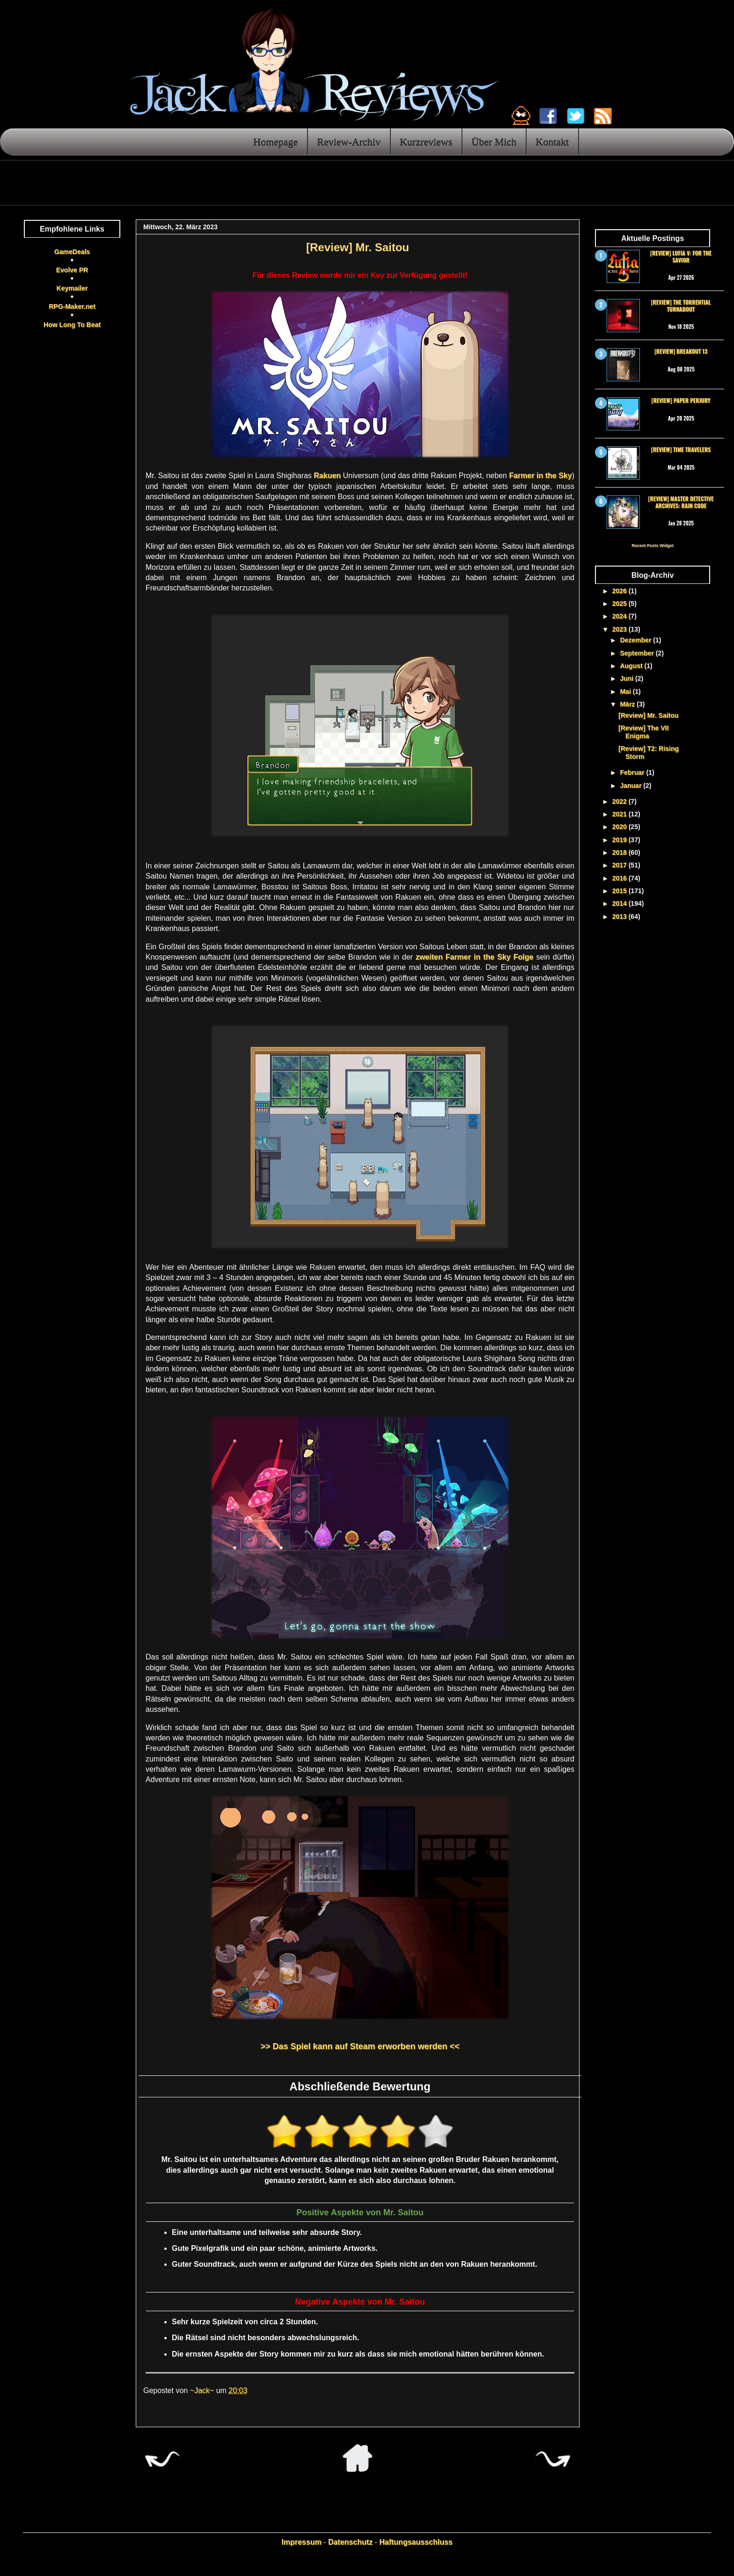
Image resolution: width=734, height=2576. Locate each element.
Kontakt (552, 141)
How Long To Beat (72, 324)
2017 (620, 865)
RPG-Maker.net (72, 306)
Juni (627, 678)
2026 (620, 591)
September (637, 653)
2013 (620, 916)
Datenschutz (350, 2542)
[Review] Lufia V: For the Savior (681, 256)
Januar (631, 785)
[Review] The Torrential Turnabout (681, 305)
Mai (626, 691)
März (628, 704)
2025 (620, 603)
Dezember (636, 640)
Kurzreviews (426, 141)
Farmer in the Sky (540, 476)
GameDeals (72, 251)
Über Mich (493, 141)
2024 (620, 616)
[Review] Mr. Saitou (648, 715)
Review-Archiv (349, 141)
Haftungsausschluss (415, 2542)
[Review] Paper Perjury (680, 400)
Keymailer (72, 288)
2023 (620, 629)
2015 (620, 891)
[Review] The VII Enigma (643, 732)
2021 (620, 814)
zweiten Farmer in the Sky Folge (474, 957)
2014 (620, 903)
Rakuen (327, 476)
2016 (620, 878)
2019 (620, 840)
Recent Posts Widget (652, 545)
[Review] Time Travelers (681, 449)
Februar (633, 772)
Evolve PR (72, 270)
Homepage (275, 141)
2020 (620, 826)
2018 (620, 852)
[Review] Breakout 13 (680, 351)
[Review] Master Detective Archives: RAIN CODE (681, 502)
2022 (620, 801)
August (632, 665)
